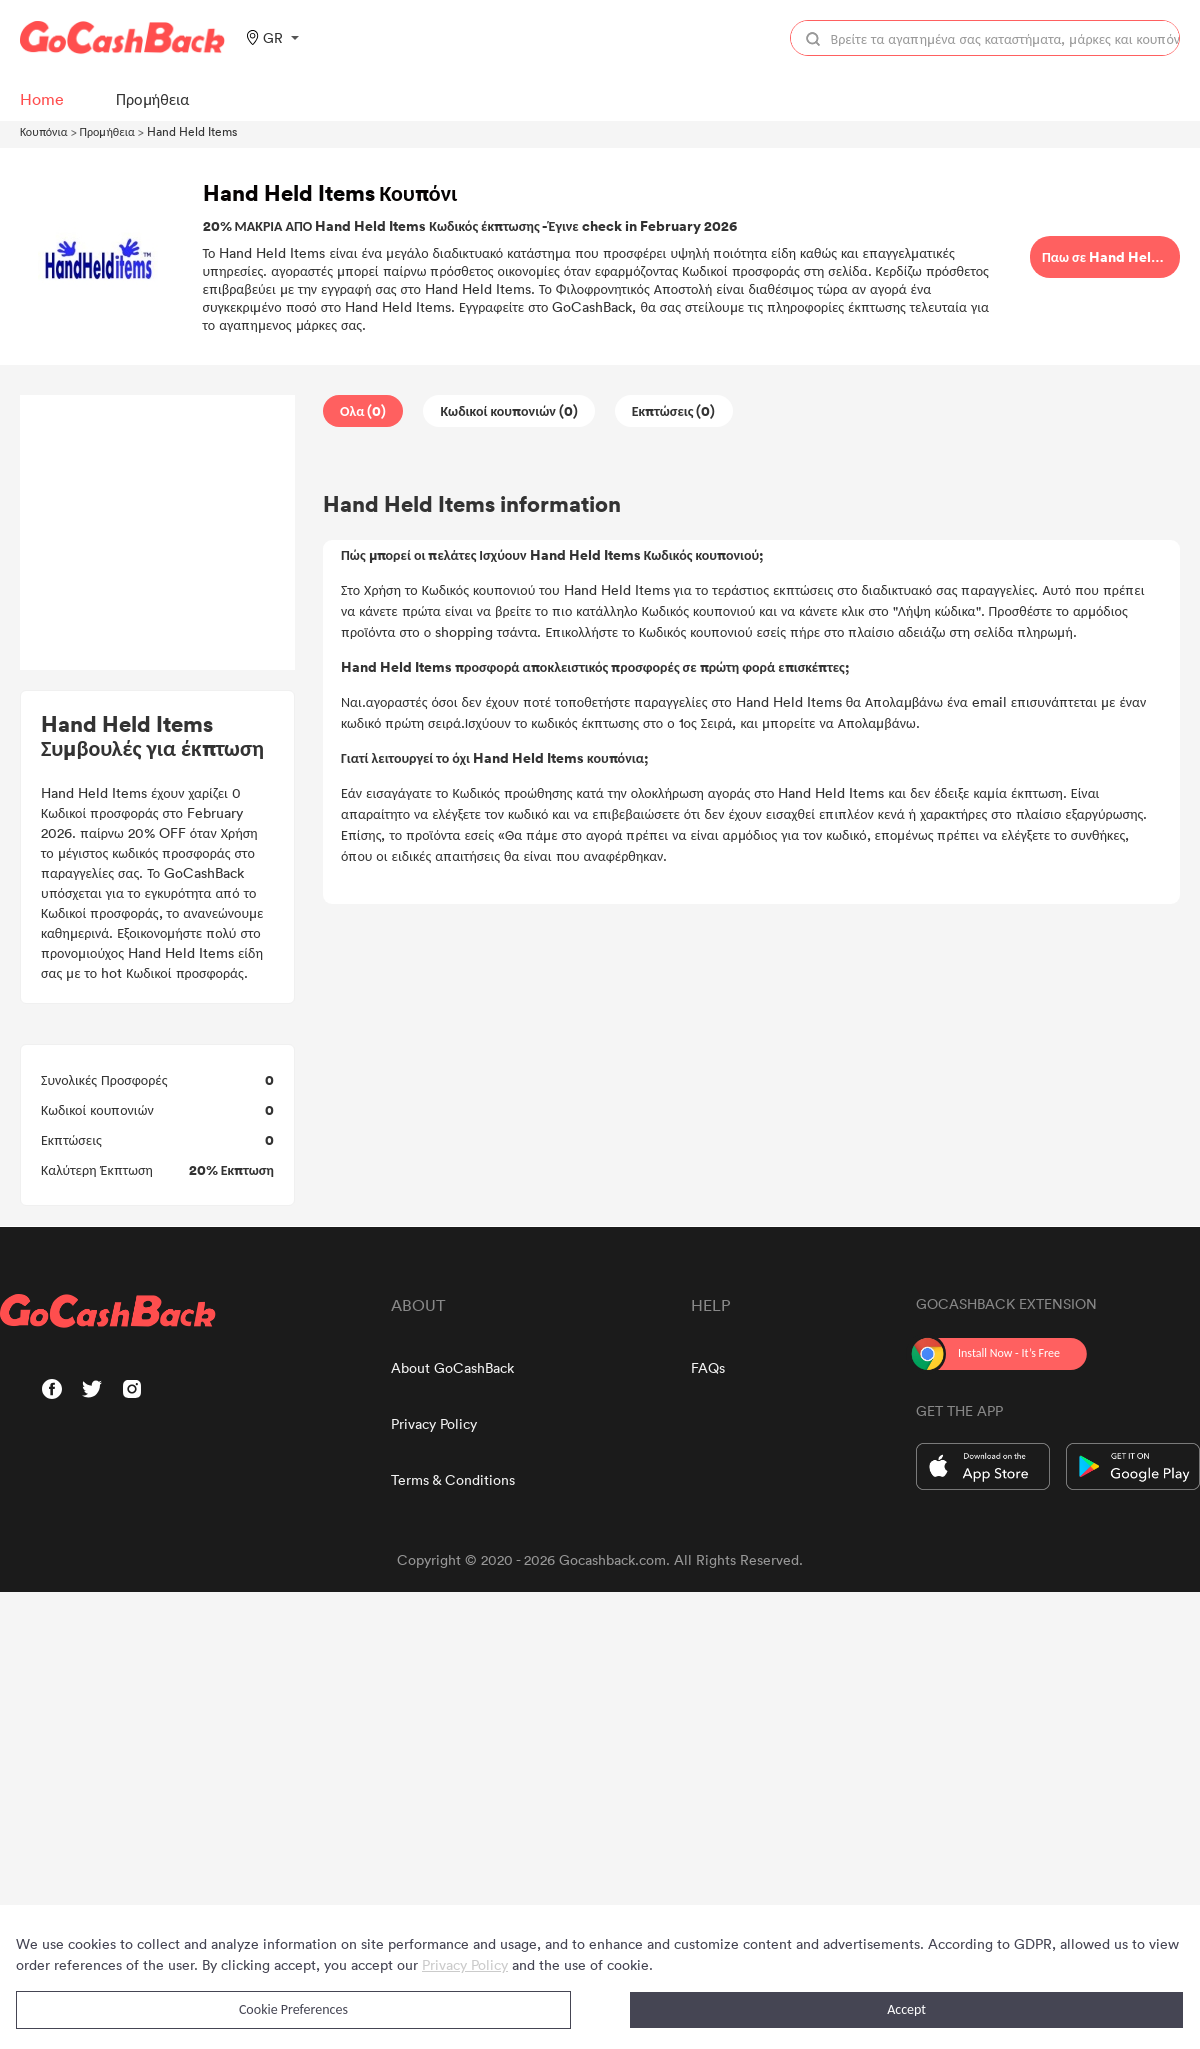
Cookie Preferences (293, 2009)
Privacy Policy (434, 1423)
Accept (906, 2009)
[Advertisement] (158, 533)
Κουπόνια (44, 131)
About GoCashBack (452, 1367)
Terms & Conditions (453, 1479)
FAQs (708, 1367)
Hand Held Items (192, 131)
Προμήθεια (107, 131)
